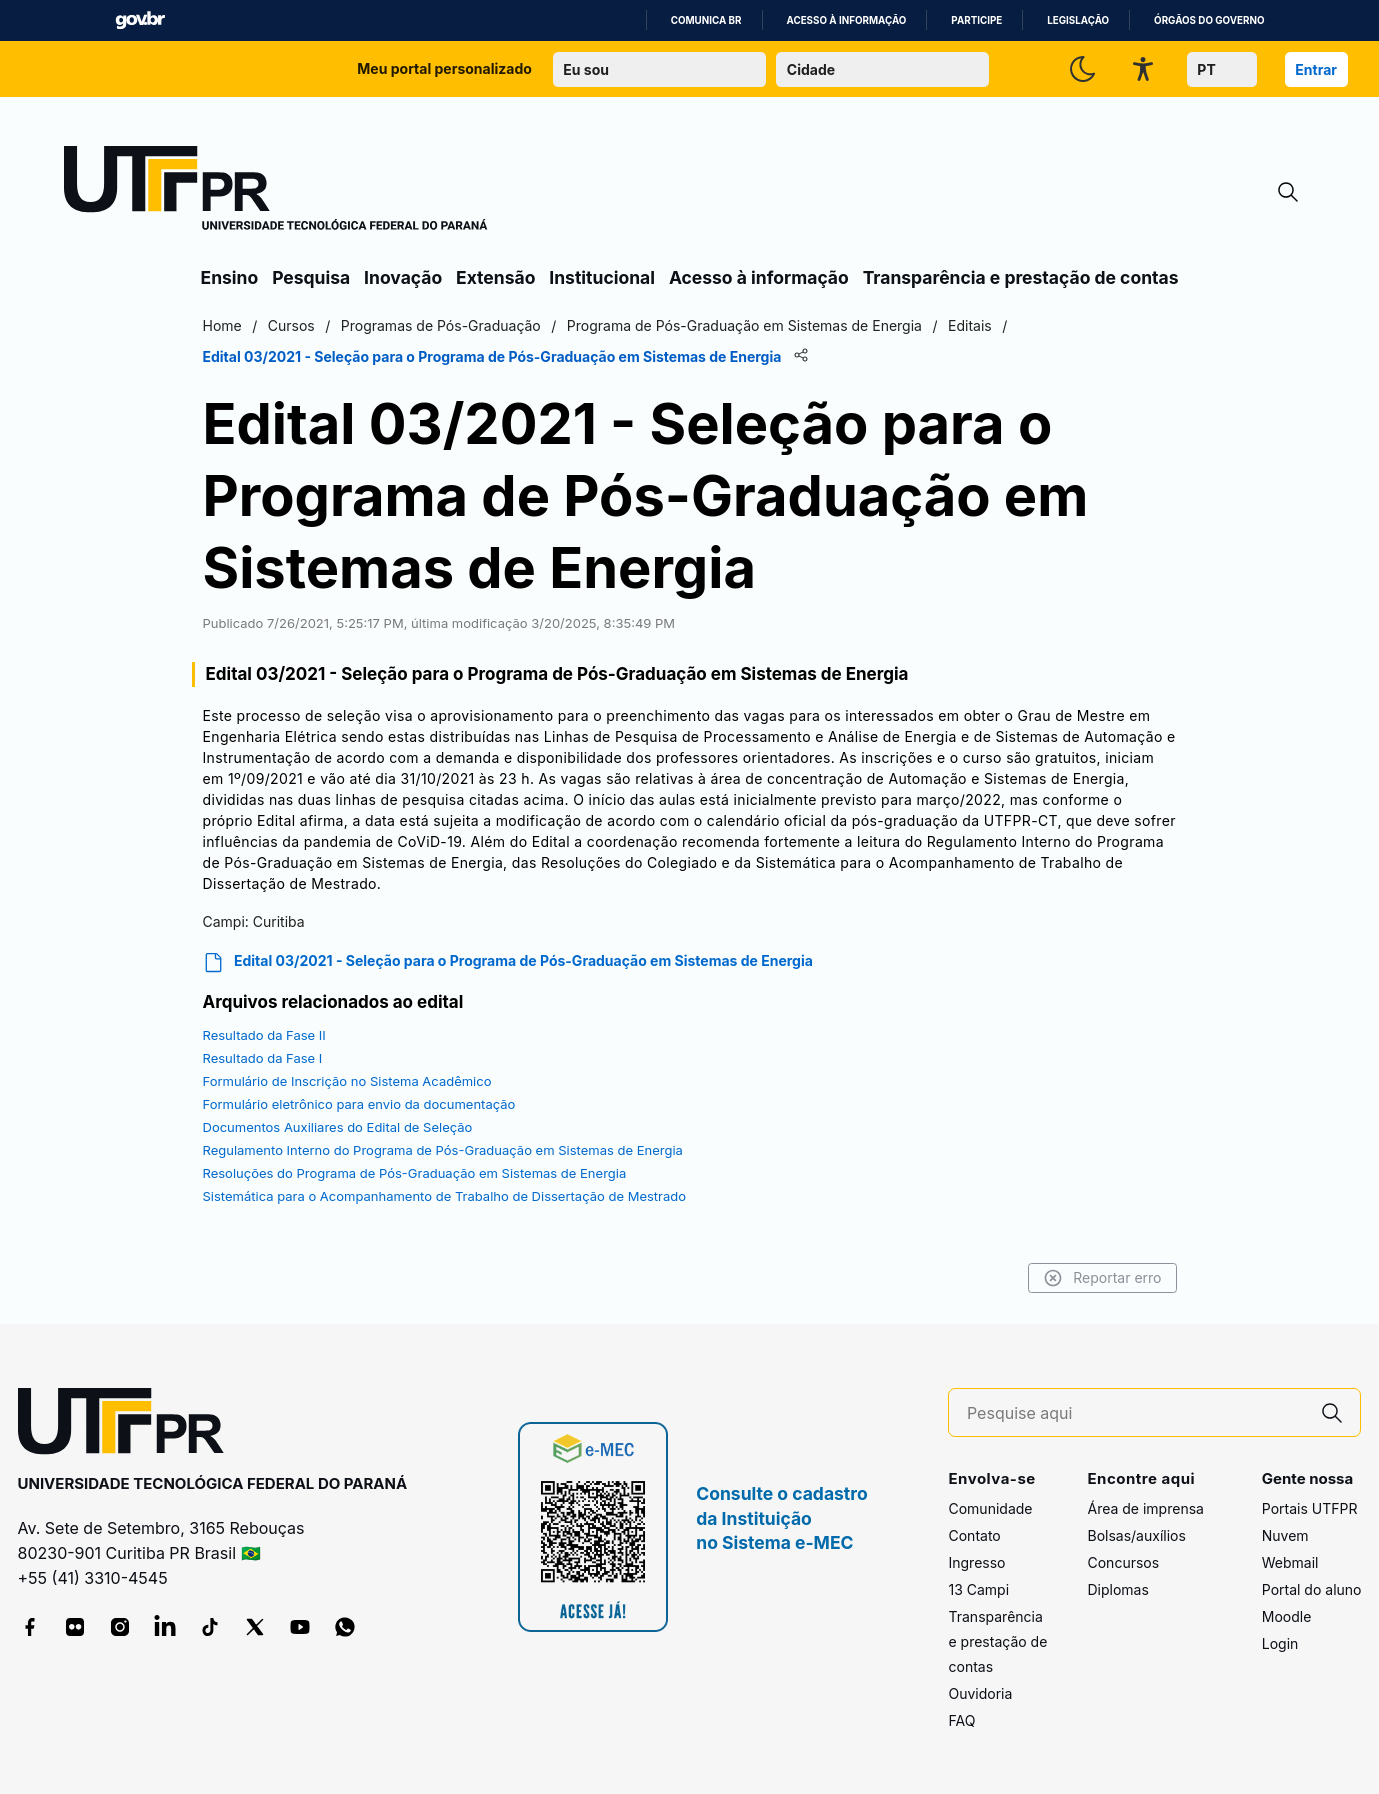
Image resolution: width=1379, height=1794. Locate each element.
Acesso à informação (847, 20)
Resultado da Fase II (264, 1035)
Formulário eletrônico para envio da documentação (359, 1104)
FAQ (961, 1720)
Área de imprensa (1145, 1508)
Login (1280, 1643)
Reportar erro (1102, 1278)
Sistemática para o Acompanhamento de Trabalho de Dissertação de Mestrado (445, 1196)
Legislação (1078, 20)
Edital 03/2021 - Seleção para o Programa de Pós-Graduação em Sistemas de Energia (508, 962)
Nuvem (1285, 1535)
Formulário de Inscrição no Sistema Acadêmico (347, 1081)
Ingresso (976, 1562)
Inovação (403, 277)
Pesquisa (311, 277)
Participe (976, 20)
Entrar (1316, 69)
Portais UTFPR (1310, 1508)
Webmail (1290, 1562)
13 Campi (978, 1589)
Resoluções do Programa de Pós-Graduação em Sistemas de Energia (415, 1173)
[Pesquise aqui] (1136, 1413)
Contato (974, 1535)
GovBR (140, 20)
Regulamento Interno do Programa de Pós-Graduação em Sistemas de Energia (443, 1150)
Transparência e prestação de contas (1021, 277)
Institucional (602, 277)
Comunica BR (706, 20)
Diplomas (1117, 1589)
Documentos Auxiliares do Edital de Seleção (338, 1127)
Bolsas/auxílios (1136, 1535)
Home (222, 325)
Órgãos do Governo (1209, 20)
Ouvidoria (980, 1693)
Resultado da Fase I (263, 1058)
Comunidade (990, 1508)
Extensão (495, 277)
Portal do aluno (1312, 1589)
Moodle (1287, 1616)
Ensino (230, 277)
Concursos (1123, 1562)
